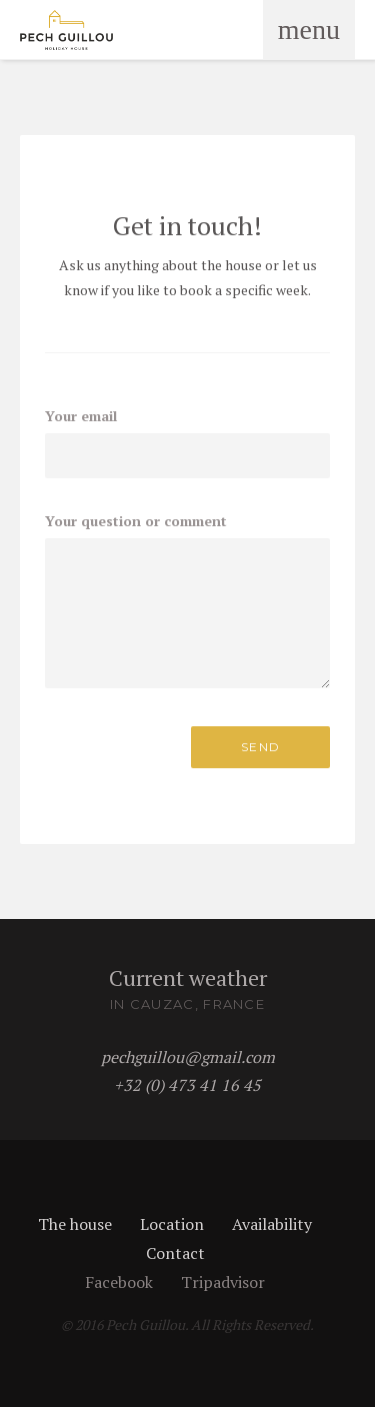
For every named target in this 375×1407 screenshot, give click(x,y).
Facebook (119, 1282)
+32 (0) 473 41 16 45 (187, 1085)
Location (172, 1224)
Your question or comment (136, 520)
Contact (175, 1253)
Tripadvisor (223, 1282)
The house (75, 1224)
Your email (81, 415)
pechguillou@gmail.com (188, 1057)
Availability (272, 1224)
